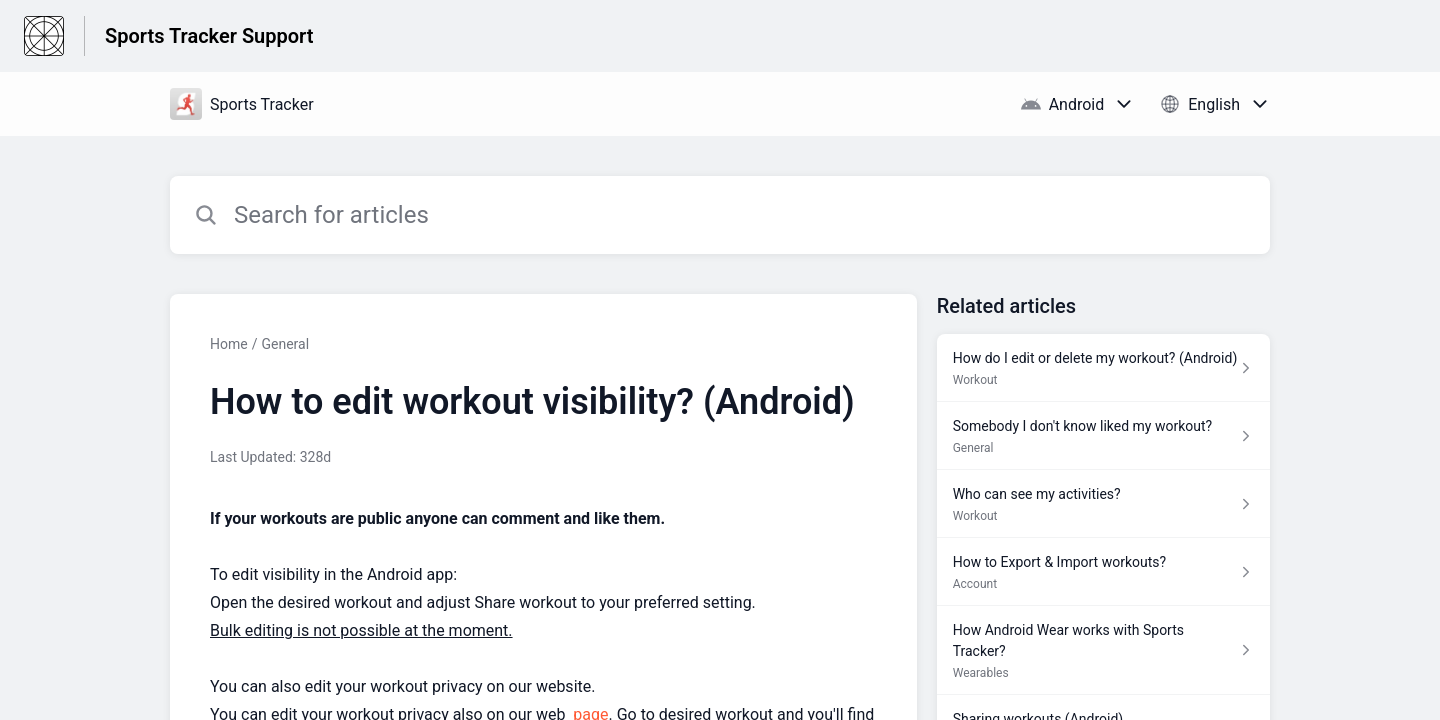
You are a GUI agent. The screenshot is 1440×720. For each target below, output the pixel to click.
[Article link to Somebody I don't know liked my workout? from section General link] (1103, 436)
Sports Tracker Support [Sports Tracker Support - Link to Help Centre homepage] (209, 36)
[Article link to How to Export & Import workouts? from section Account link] (1103, 572)
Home (229, 344)
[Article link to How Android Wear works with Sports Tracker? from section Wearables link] (1103, 650)
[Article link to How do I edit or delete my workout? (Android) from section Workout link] (1103, 368)
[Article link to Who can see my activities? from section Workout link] (1103, 504)
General (285, 344)
